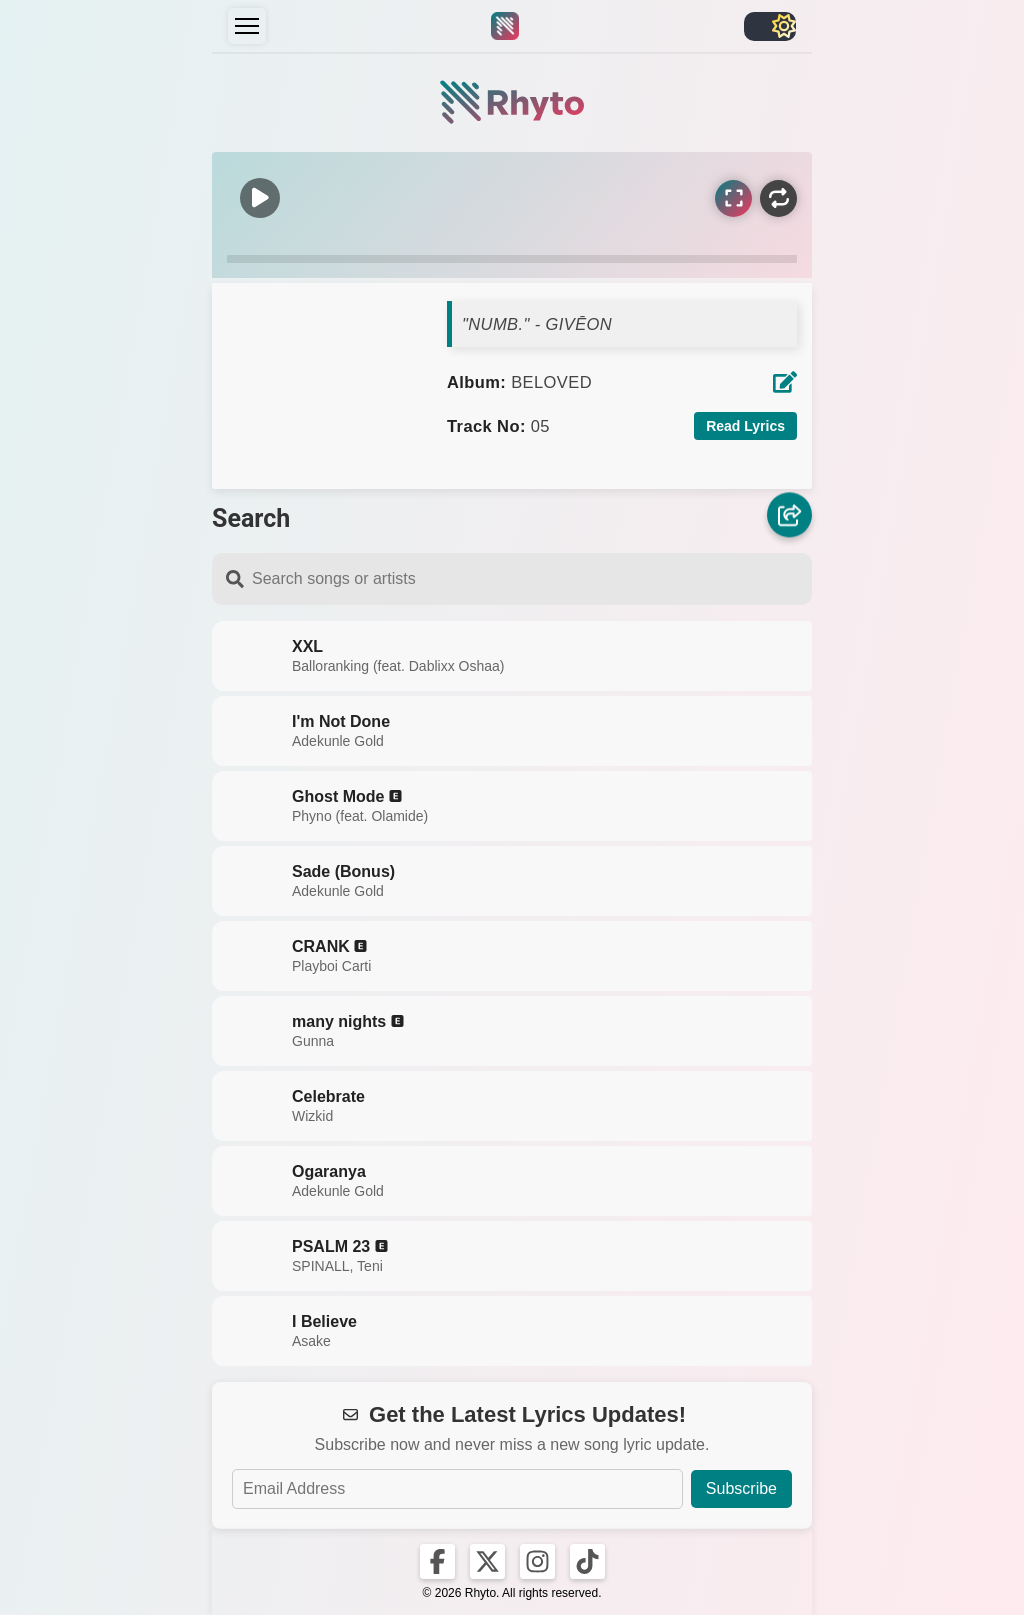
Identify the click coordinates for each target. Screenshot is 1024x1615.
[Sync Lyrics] (733, 198)
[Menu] (247, 26)
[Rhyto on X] (487, 1561)
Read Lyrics (745, 426)
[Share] (789, 516)
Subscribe (741, 1488)
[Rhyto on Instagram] (537, 1561)
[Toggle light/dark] (770, 26)
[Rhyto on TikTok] (587, 1561)
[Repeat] (778, 198)
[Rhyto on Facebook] (437, 1561)
